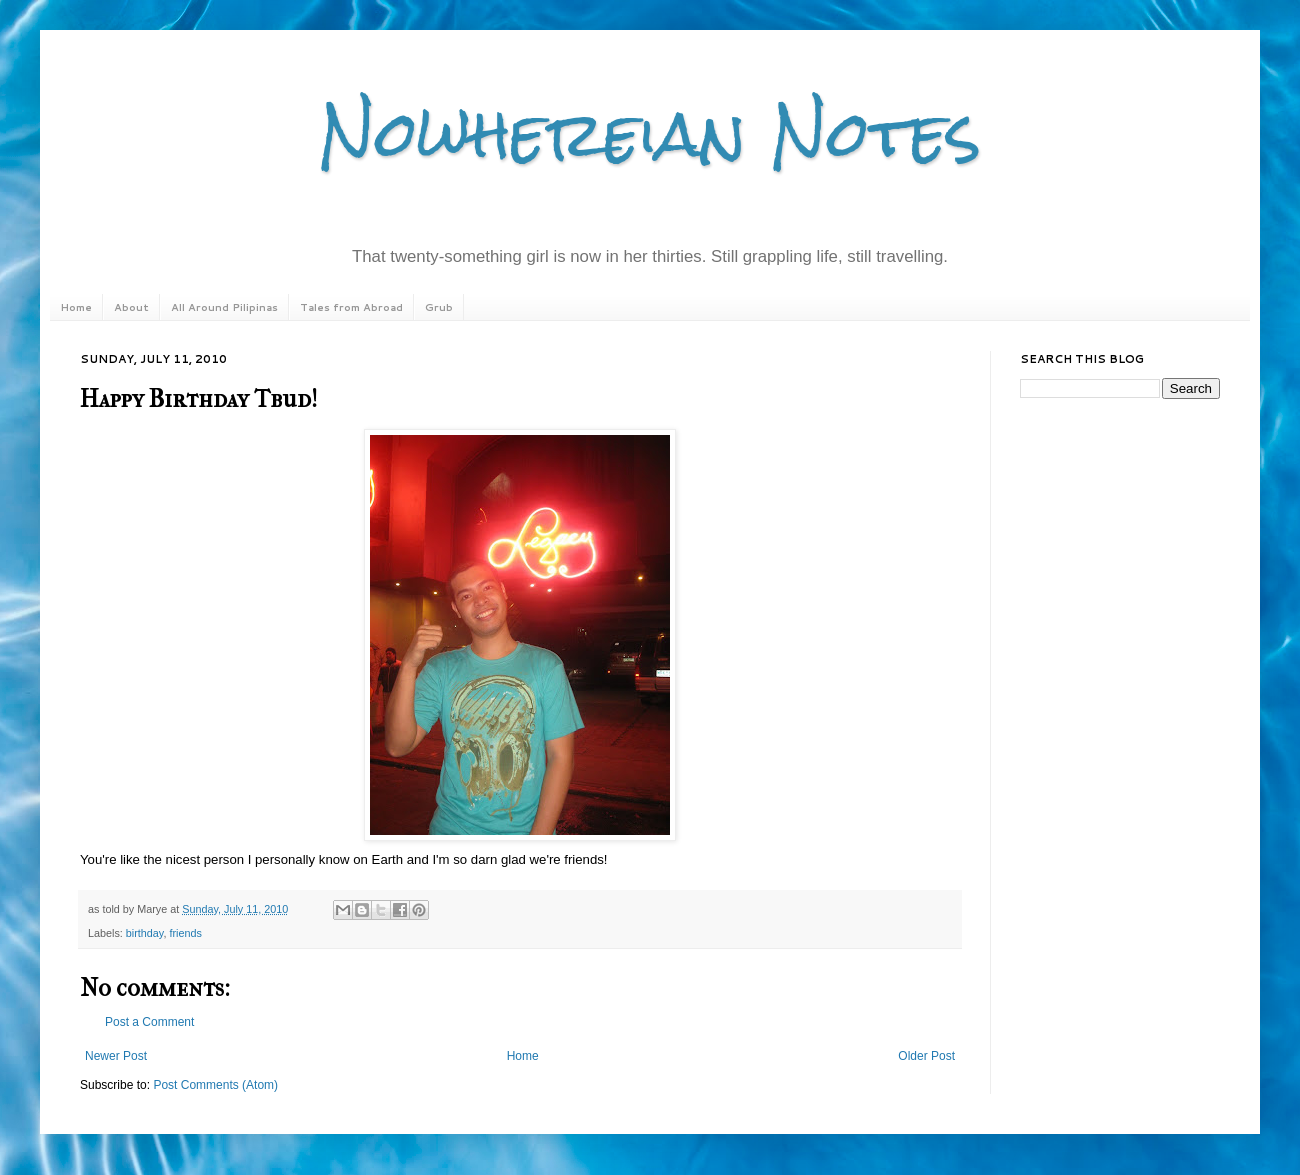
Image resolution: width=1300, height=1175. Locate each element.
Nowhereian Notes (650, 133)
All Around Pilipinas (224, 307)
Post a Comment (149, 1022)
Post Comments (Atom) (215, 1085)
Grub (439, 307)
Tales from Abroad (351, 307)
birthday (145, 933)
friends (185, 933)
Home (76, 307)
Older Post (926, 1056)
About (131, 307)
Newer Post (116, 1056)
